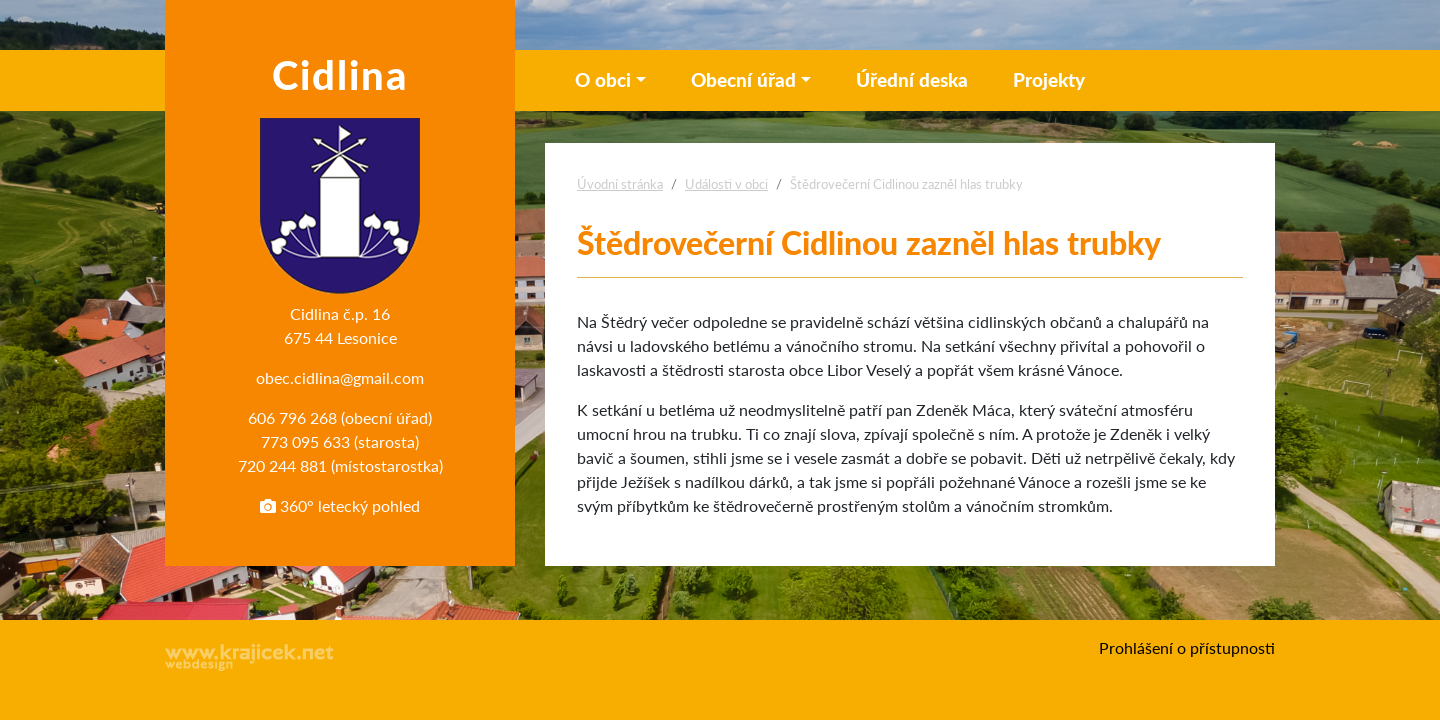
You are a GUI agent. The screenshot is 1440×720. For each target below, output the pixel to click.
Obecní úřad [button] (743, 79)
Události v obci (726, 184)
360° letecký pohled (340, 505)
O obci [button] (603, 79)
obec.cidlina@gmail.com (340, 377)
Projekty (1049, 79)
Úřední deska (912, 79)
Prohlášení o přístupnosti (1187, 647)
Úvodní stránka (620, 184)
